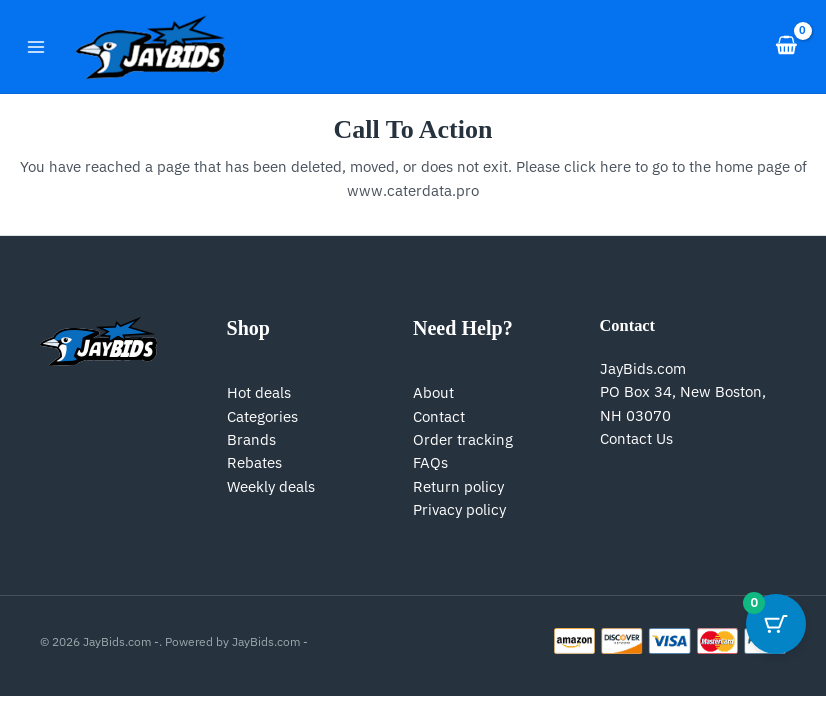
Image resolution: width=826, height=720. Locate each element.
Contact (439, 416)
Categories (262, 416)
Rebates (254, 462)
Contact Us (636, 438)
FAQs (430, 462)
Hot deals (259, 392)
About (433, 392)
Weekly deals (271, 486)
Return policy (458, 486)
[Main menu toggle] (36, 46)
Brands (251, 439)
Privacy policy (459, 509)
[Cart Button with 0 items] (776, 624)
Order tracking (463, 439)
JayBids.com (643, 368)
